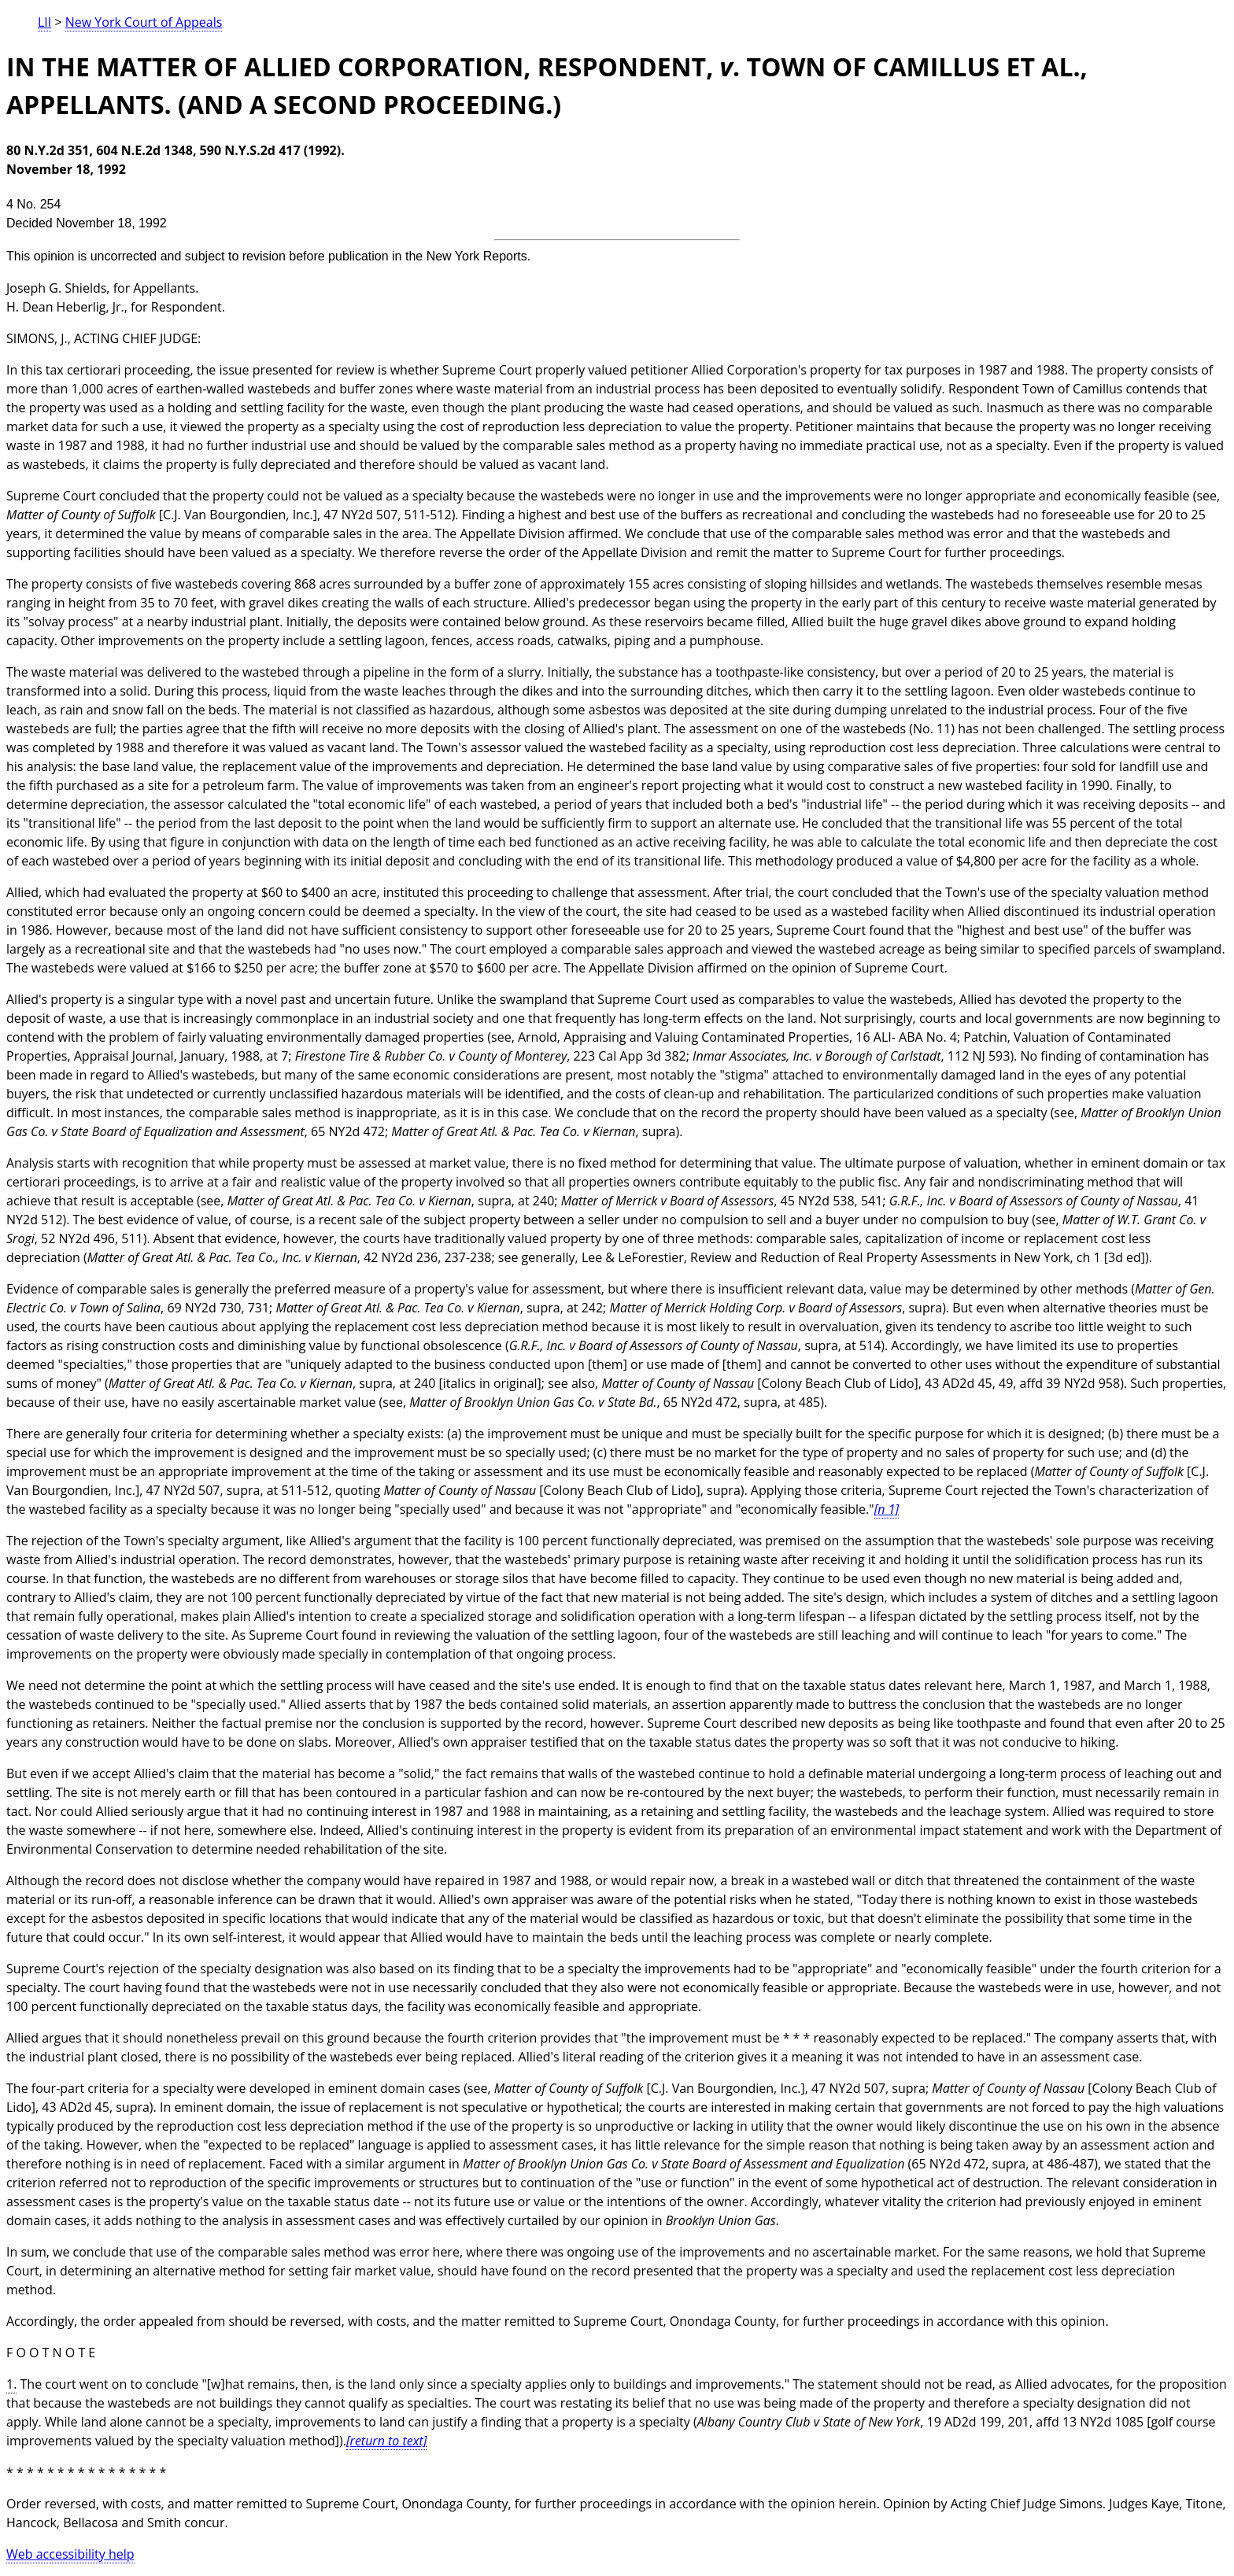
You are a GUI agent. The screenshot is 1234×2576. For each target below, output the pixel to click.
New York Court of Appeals (144, 22)
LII (44, 22)
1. (11, 2384)
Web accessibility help (70, 2554)
